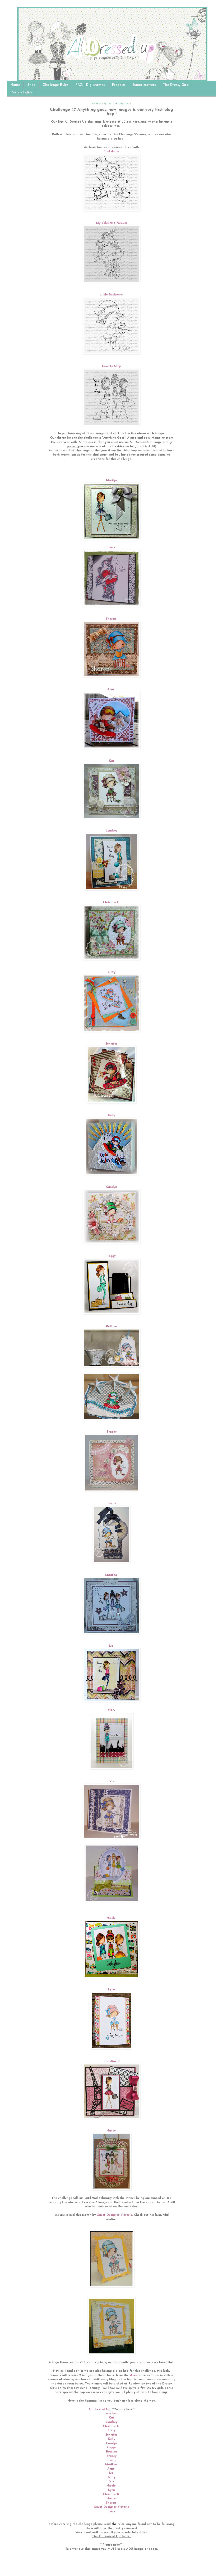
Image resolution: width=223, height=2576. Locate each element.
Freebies (119, 85)
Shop (31, 85)
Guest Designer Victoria (114, 2215)
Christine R (111, 2494)
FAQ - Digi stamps (90, 85)
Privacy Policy (21, 92)
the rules (118, 2524)
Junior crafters (144, 85)
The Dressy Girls (176, 85)
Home (15, 85)
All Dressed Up (100, 2409)
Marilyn (111, 2413)
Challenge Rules (55, 85)
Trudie (111, 2460)
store (149, 2202)
